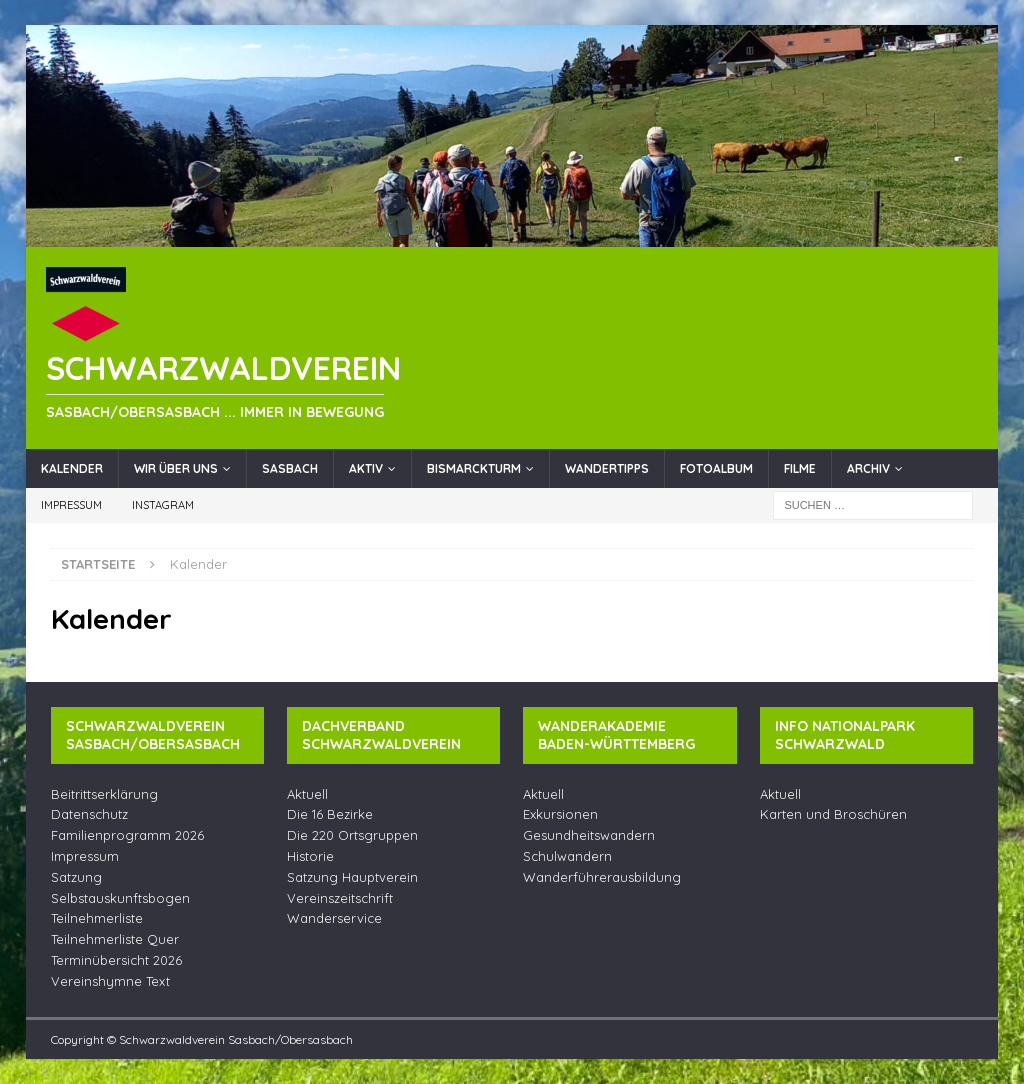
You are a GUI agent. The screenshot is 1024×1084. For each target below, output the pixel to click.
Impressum (71, 505)
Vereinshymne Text (110, 981)
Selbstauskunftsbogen (120, 898)
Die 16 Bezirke (330, 814)
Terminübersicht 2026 (116, 960)
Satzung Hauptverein (352, 877)
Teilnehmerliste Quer (115, 939)
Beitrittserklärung (104, 794)
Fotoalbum (716, 468)
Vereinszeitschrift (340, 898)
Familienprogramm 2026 (127, 835)
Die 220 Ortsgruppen (352, 835)
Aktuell (307, 794)
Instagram (163, 505)
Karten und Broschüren (833, 814)
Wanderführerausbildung (602, 877)
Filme (800, 468)
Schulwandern (567, 856)
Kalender (72, 468)
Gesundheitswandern (589, 835)
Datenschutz (89, 814)
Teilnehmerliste (97, 918)
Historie (310, 856)
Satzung (76, 877)
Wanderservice (334, 918)
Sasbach (290, 468)
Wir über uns (176, 468)
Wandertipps (607, 468)
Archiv (868, 468)
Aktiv (366, 468)
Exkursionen (560, 814)
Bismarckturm (474, 468)
